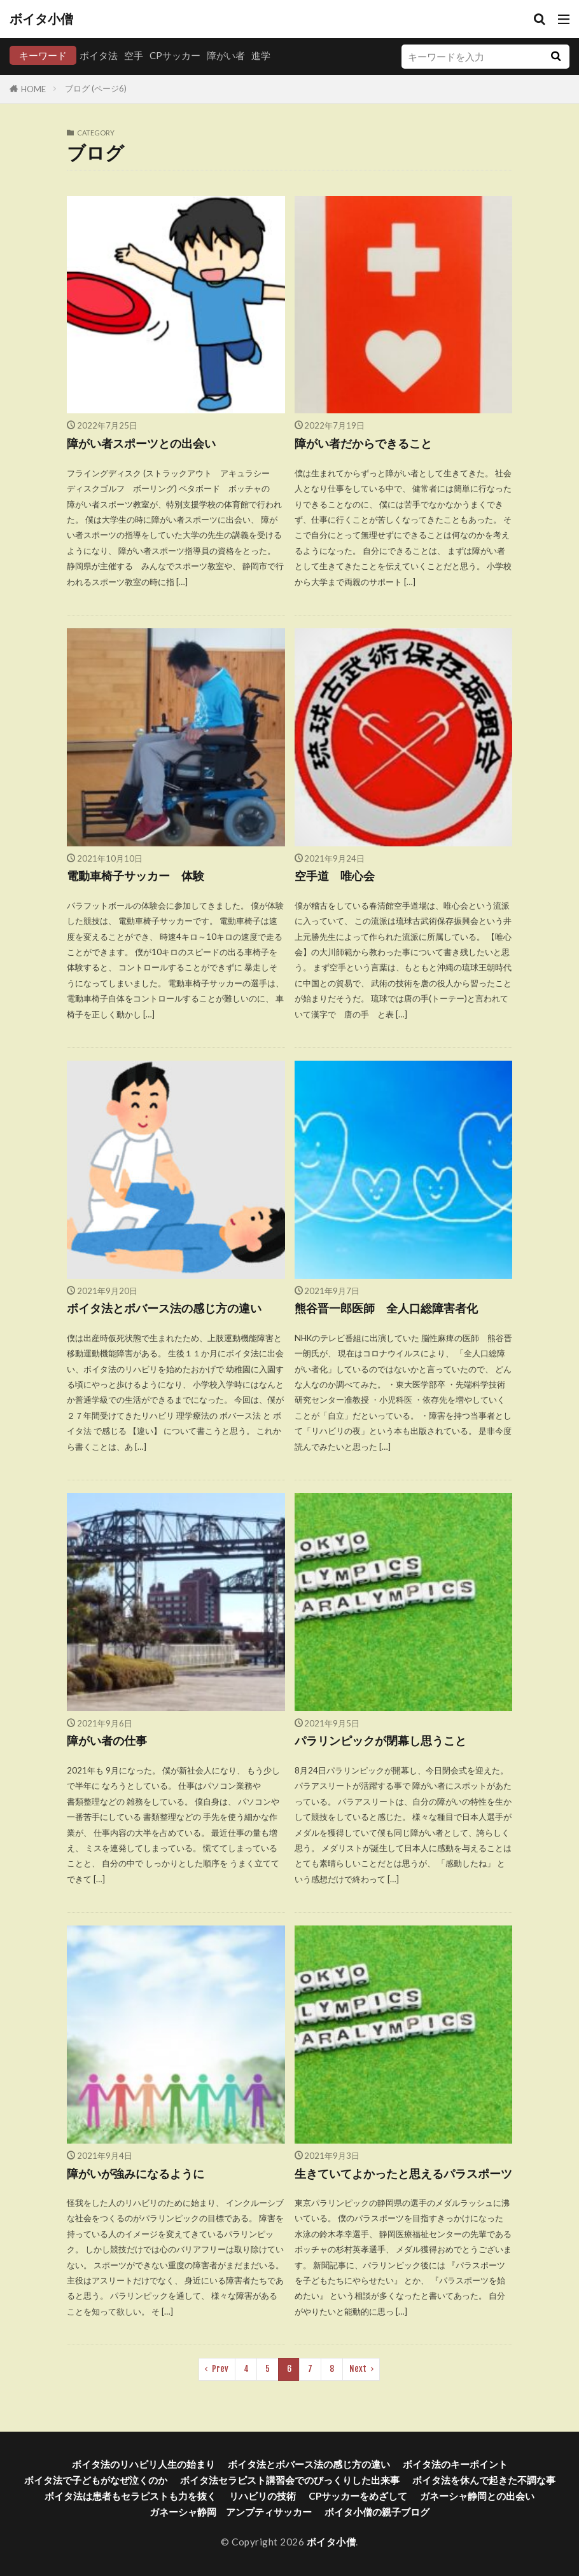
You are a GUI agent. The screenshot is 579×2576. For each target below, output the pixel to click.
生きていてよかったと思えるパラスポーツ (403, 2173)
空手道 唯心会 (340, 876)
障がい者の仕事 (107, 1740)
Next (357, 2369)
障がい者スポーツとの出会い (141, 443)
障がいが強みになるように (135, 2173)
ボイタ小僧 (41, 19)
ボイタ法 (99, 55)
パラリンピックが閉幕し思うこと (380, 1740)
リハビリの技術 (262, 2496)
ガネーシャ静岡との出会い (477, 2496)
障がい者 (226, 55)
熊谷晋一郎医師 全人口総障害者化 (386, 1308)
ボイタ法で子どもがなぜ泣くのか (95, 2480)
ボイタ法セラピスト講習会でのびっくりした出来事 (290, 2480)
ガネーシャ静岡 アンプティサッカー (231, 2511)
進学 (260, 55)
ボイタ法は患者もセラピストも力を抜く (130, 2496)
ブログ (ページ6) (96, 88)
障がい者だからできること (363, 443)
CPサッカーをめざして (358, 2496)
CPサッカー (175, 55)
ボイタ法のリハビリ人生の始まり (143, 2464)
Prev (220, 2369)
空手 (133, 55)
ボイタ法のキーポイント (455, 2464)
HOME (33, 89)
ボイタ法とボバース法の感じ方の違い (164, 1308)
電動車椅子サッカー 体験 (135, 876)
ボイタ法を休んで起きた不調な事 (483, 2480)
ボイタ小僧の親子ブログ (376, 2511)
